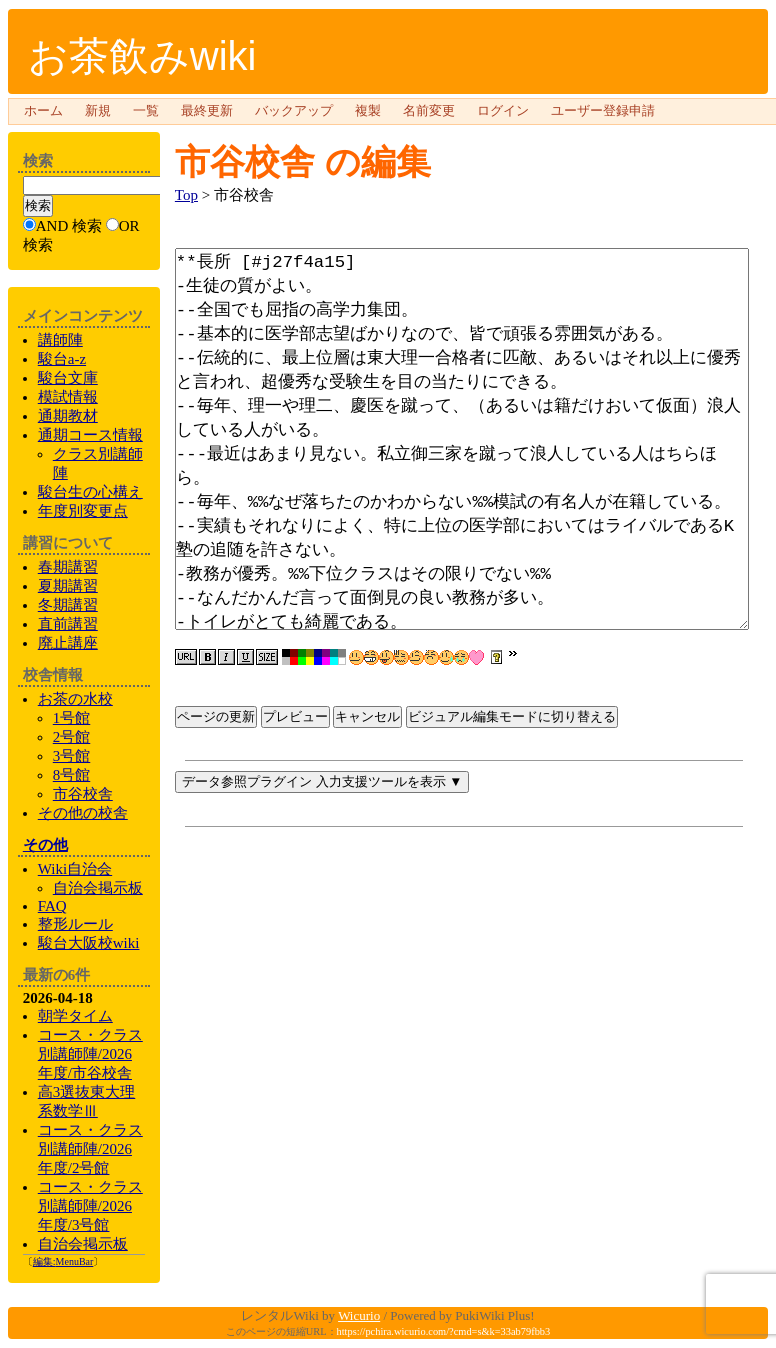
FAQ (52, 906)
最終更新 (207, 111)
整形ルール (75, 924)
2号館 (72, 737)
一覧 (146, 111)
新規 (98, 111)
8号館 (72, 775)
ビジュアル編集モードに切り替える (512, 816)
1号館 (72, 718)
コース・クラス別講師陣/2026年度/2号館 (90, 1149)
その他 (45, 845)
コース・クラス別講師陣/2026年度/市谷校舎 (90, 1054)
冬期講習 (68, 605)
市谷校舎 (245, 161)
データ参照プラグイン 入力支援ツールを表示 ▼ (322, 881)
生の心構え (90, 492)
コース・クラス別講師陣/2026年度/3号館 (90, 1206)
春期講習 (68, 567)
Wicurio (359, 1315)
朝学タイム (75, 1016)
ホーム (43, 111)
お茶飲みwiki (142, 56)
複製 (368, 111)
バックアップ (294, 111)
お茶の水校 (75, 699)
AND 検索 (69, 226)
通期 (90, 435)
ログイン (503, 111)
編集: (63, 1261)
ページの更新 (216, 816)
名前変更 (429, 111)
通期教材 (68, 416)
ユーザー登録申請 (603, 111)
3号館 (72, 756)
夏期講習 (68, 586)
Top (186, 195)
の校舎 (83, 813)
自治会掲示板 (83, 1244)
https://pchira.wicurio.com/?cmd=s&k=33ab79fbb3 (444, 1331)
